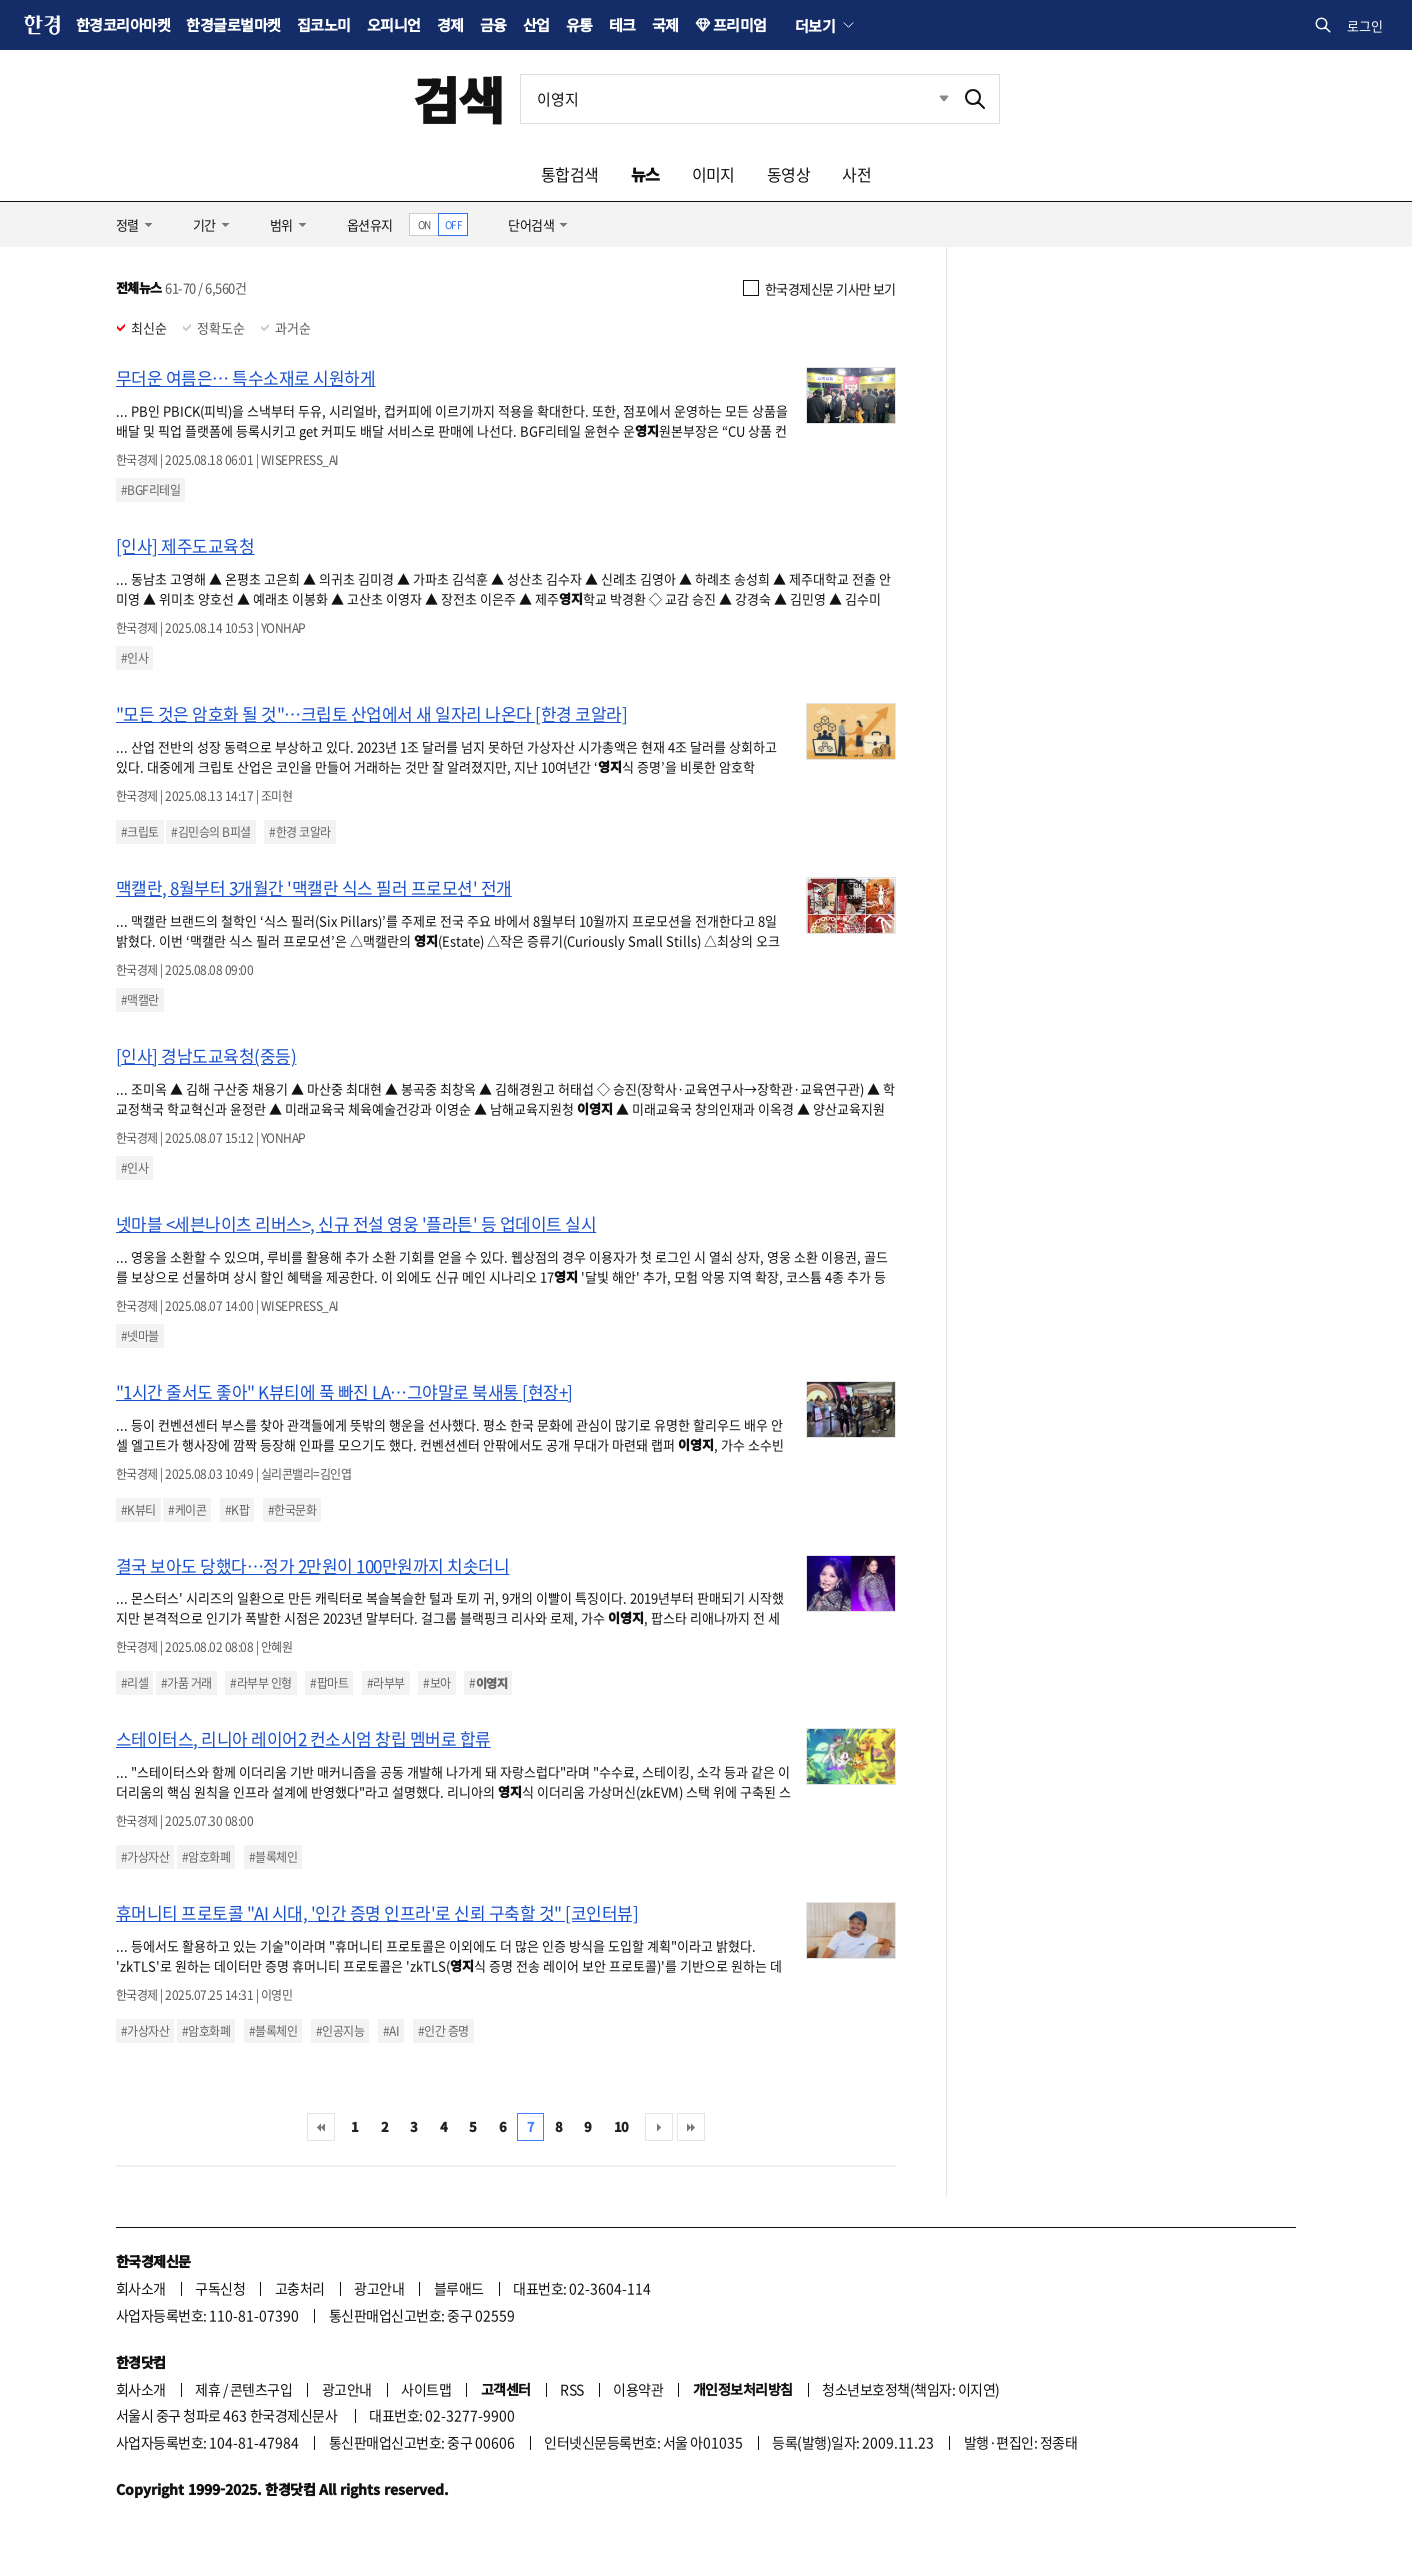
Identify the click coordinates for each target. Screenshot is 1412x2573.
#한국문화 (292, 1510)
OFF (453, 224)
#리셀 (134, 1683)
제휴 (207, 2389)
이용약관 (638, 2389)
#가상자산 (145, 1857)
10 (621, 2126)
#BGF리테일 (150, 490)
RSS (571, 2389)
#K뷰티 (138, 1510)
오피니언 (394, 24)
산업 (536, 24)
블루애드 (459, 2288)
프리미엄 (740, 24)
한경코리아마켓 (123, 24)
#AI (391, 2031)
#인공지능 (340, 2031)
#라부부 (386, 1683)
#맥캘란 (140, 1000)
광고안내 (379, 2288)
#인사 (134, 658)
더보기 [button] (815, 25)
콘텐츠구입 (261, 2389)
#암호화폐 (206, 1857)
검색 (458, 98)
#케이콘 (187, 1510)
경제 (450, 24)
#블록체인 (273, 1857)
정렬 (127, 224)
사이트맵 (426, 2389)
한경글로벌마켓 (233, 24)
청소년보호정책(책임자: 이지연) (910, 2389)
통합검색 (570, 174)
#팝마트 (329, 1683)
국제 (665, 24)
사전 (856, 174)
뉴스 (645, 174)
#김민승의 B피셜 (210, 832)
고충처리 (300, 2288)
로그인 (1365, 25)
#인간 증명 (443, 2031)
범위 (281, 224)
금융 (493, 24)
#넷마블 (140, 1336)
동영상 (788, 174)
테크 (622, 24)
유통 (579, 24)
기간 (204, 224)
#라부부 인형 (260, 1683)
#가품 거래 (186, 1683)
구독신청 (220, 2288)
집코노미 (324, 24)
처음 (321, 2127)
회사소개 (141, 2288)
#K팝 (237, 1510)
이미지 (713, 174)
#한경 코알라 (299, 832)
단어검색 (531, 224)
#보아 (436, 1683)
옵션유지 (370, 224)
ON (424, 224)
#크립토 (140, 832)
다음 (659, 2127)
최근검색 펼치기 (929, 99)
